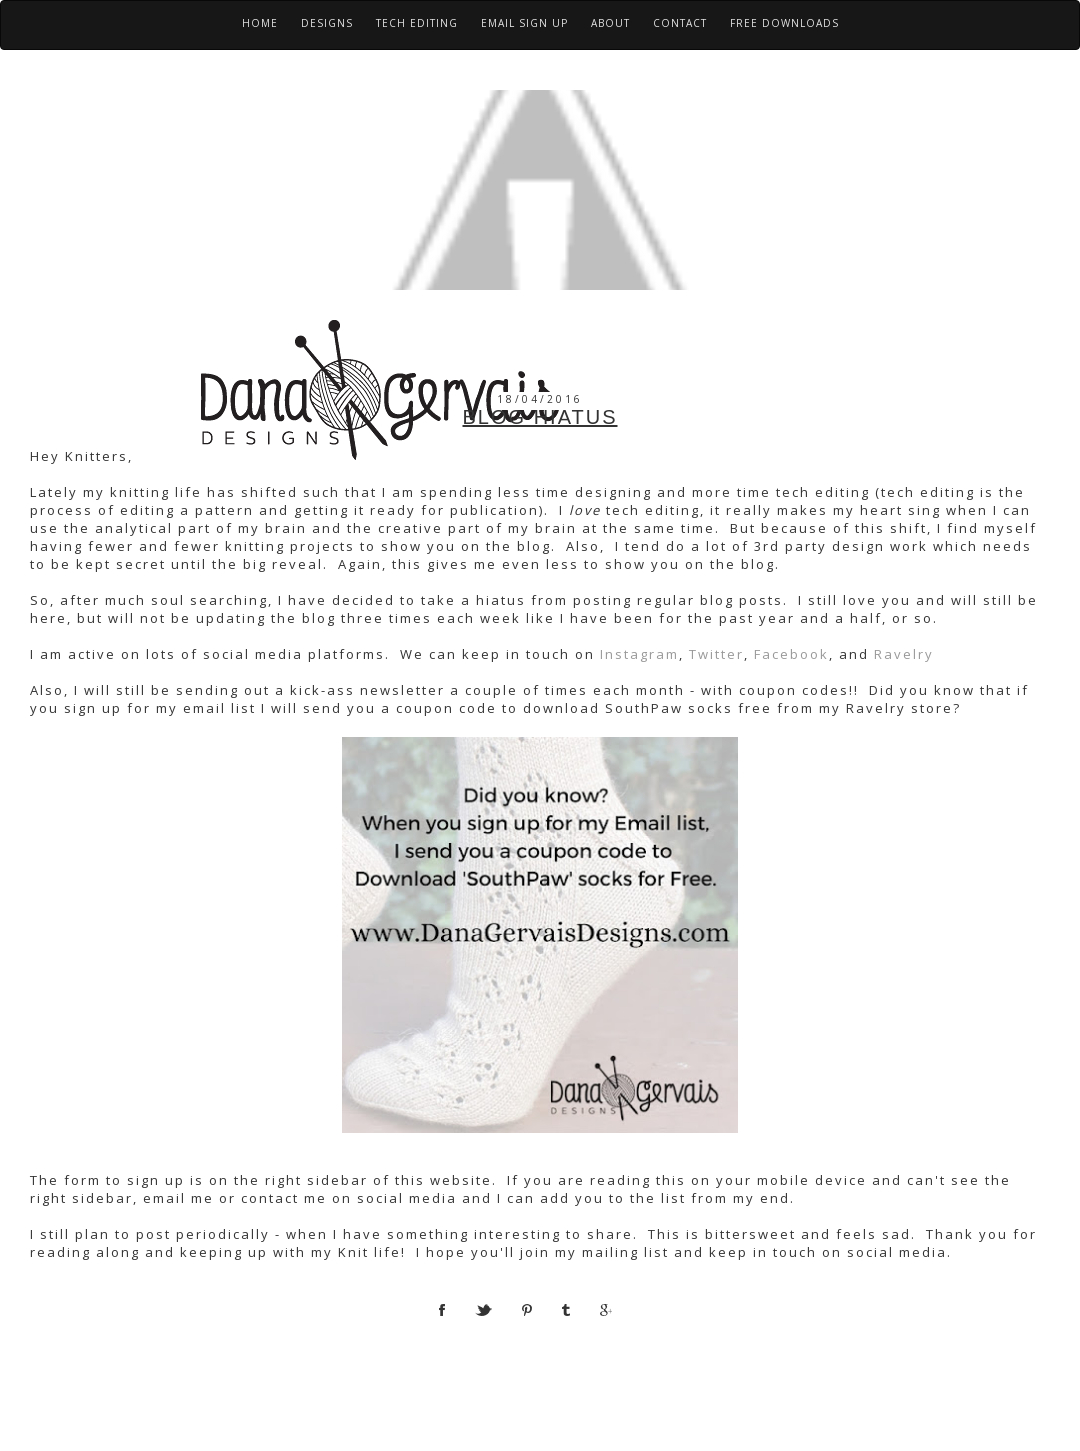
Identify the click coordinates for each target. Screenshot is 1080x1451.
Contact (680, 23)
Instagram (637, 654)
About (610, 23)
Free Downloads (784, 23)
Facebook (791, 654)
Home (260, 23)
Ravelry (904, 654)
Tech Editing (417, 23)
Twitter (716, 654)
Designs (327, 23)
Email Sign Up (524, 23)
